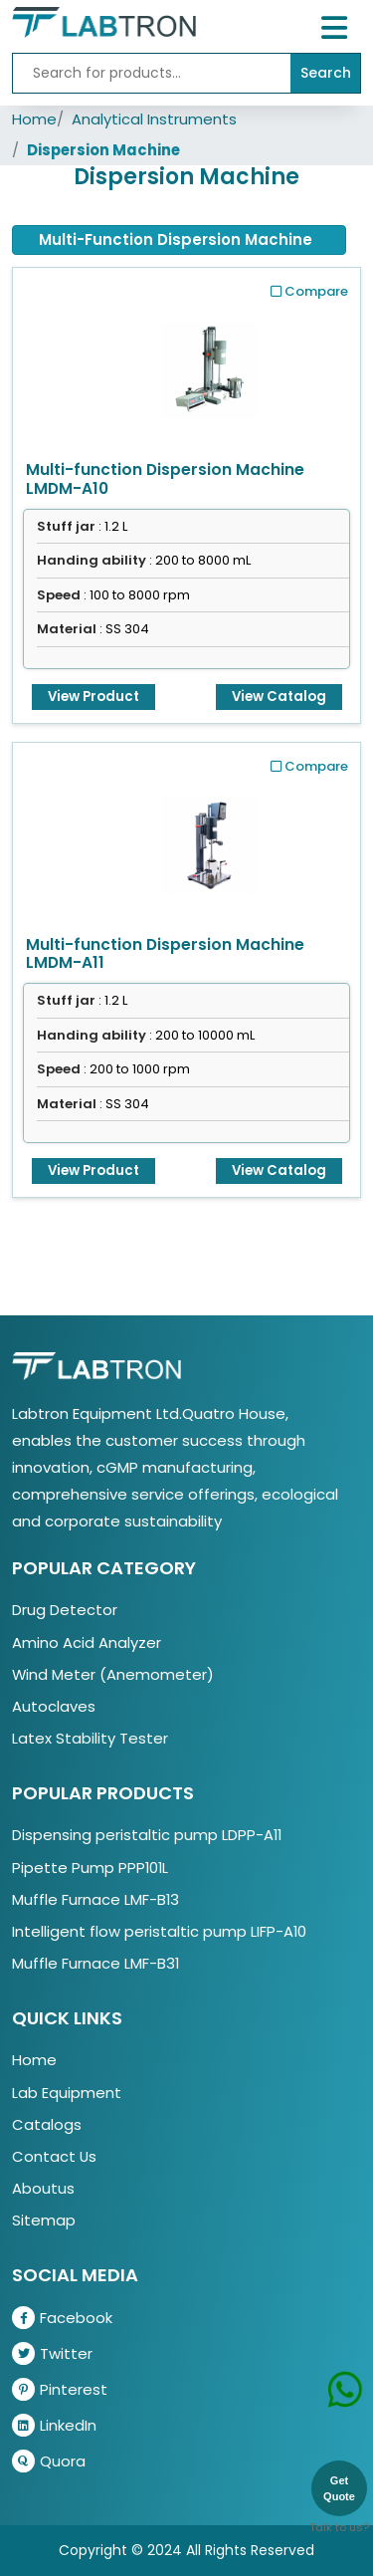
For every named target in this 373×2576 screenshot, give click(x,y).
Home (34, 119)
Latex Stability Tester (90, 1738)
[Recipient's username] (151, 73)
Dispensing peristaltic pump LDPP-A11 (146, 1834)
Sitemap (44, 2220)
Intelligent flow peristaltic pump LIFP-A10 (159, 1931)
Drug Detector (64, 1609)
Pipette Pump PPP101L (90, 1867)
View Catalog (279, 696)
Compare (309, 291)
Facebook (62, 2317)
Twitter (52, 2353)
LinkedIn (54, 2425)
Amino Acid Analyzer (86, 1642)
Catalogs (47, 2124)
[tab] (179, 240)
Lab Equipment (66, 2092)
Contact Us (54, 2156)
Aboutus (43, 2188)
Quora (49, 2461)
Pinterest (59, 2389)
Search (325, 73)
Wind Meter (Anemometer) (113, 1674)
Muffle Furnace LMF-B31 (95, 1963)
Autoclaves (53, 1706)
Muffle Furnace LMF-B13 (95, 1899)
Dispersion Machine (103, 149)
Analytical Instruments (154, 119)
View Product (93, 696)
